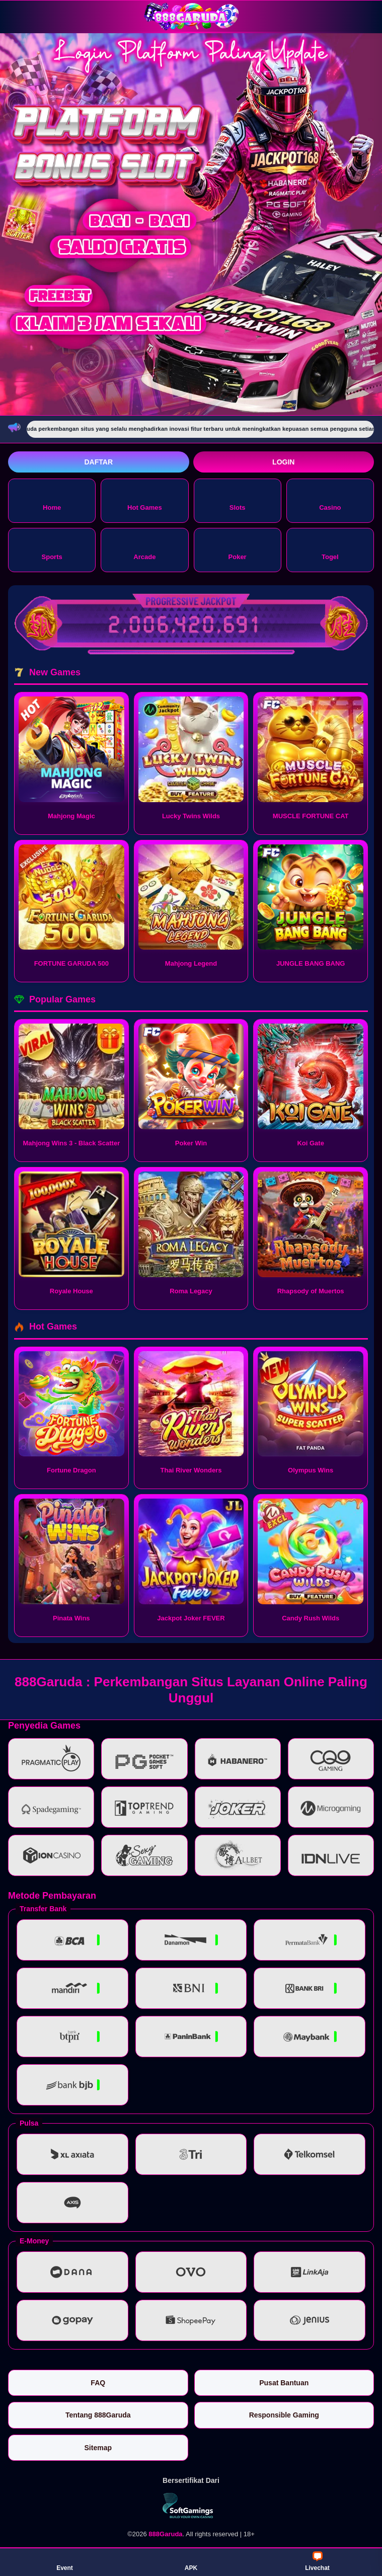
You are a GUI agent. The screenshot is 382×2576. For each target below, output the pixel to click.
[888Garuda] (191, 16)
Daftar (98, 462)
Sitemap (98, 2448)
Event (64, 2561)
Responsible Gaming (284, 2415)
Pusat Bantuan (284, 2383)
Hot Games (144, 500)
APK (191, 2561)
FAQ (98, 2383)
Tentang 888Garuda (98, 2415)
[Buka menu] (17, 16)
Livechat (317, 2561)
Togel (330, 549)
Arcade (144, 549)
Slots (238, 500)
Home (52, 500)
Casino (330, 500)
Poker (237, 549)
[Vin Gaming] (191, 2506)
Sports (52, 549)
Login (283, 462)
